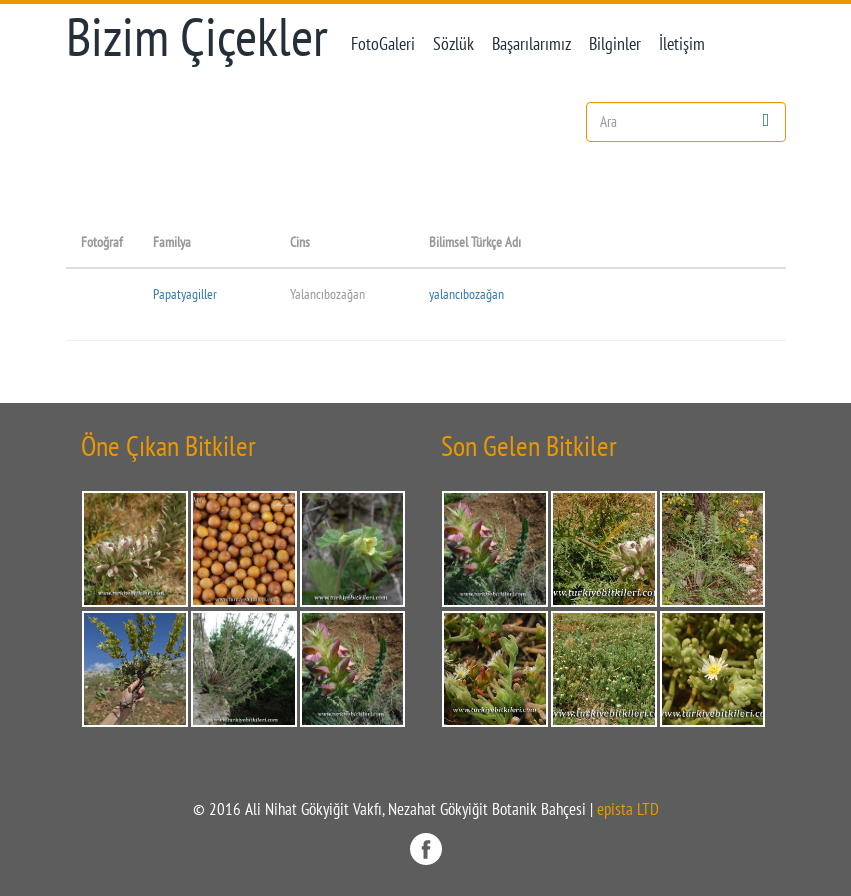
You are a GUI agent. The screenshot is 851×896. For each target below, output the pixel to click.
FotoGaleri (383, 43)
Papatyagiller (185, 293)
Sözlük (453, 43)
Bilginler (615, 43)
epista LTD (628, 809)
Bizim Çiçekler (197, 36)
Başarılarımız (531, 43)
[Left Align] (766, 119)
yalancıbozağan (466, 293)
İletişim (682, 43)
